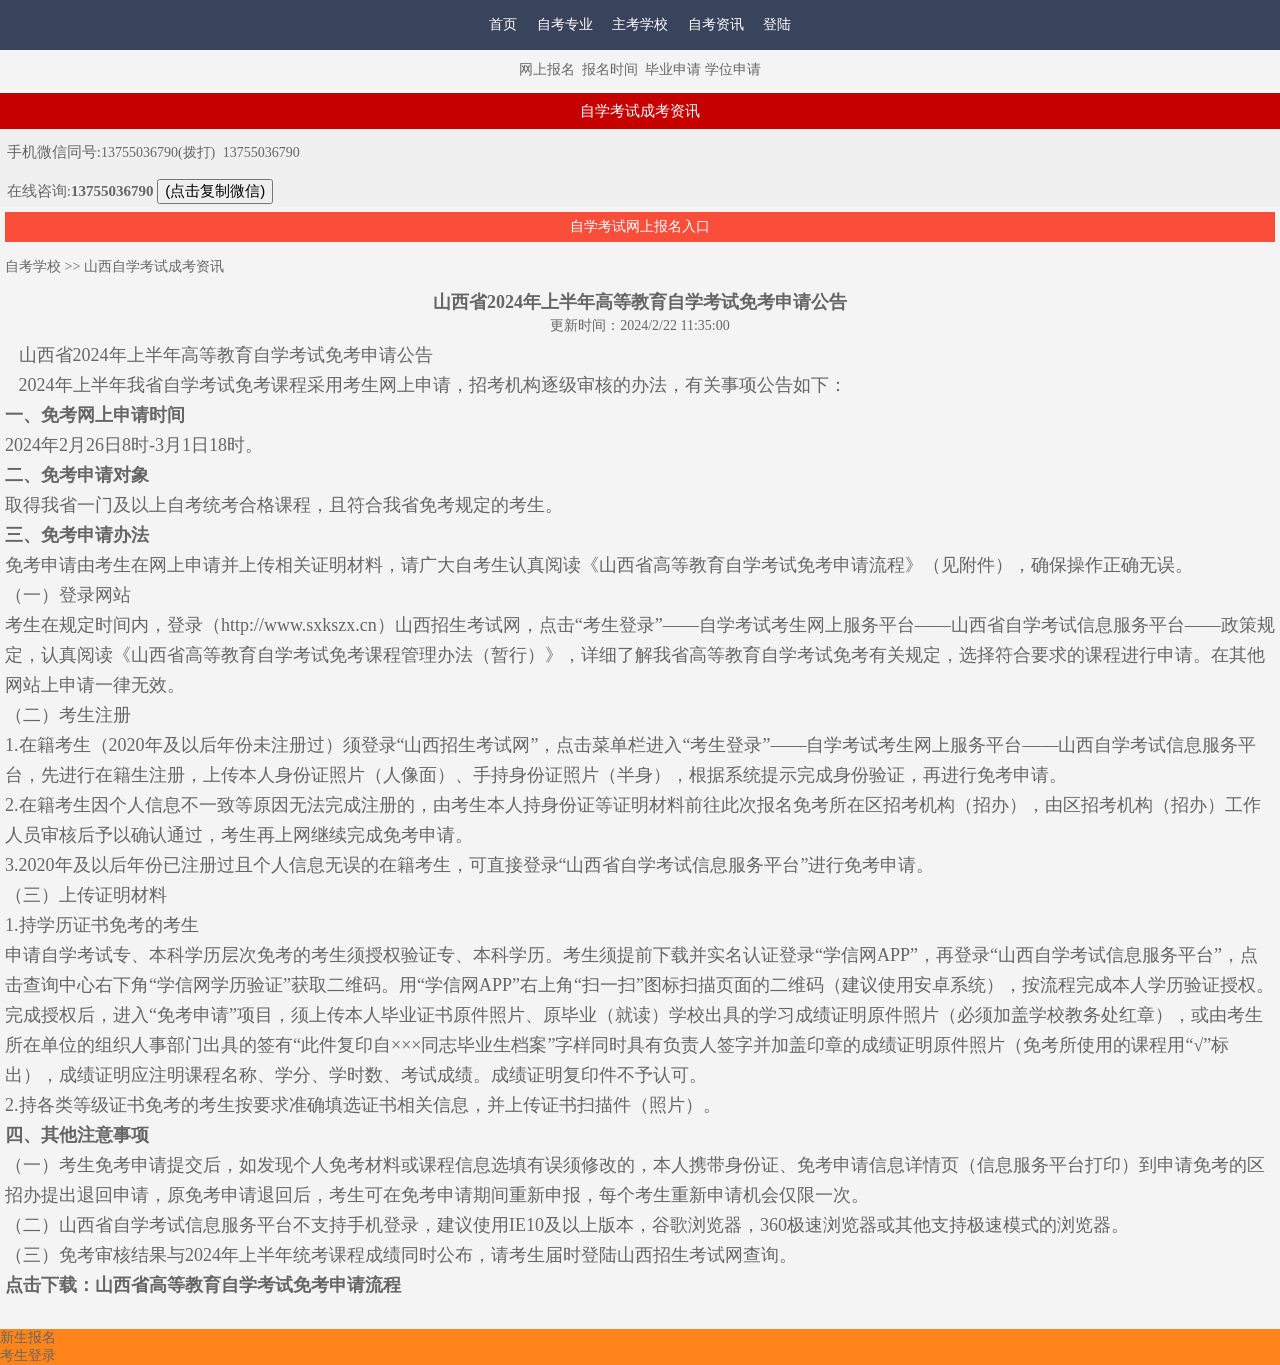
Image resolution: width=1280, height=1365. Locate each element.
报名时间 (610, 69)
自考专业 (565, 24)
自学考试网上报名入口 (640, 226)
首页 (503, 24)
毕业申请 (673, 69)
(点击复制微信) (215, 190)
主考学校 (640, 24)
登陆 (777, 24)
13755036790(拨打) (158, 152)
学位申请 (733, 69)
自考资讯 (716, 24)
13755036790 (261, 152)
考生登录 (28, 1355)
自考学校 (33, 266)
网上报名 (547, 69)
